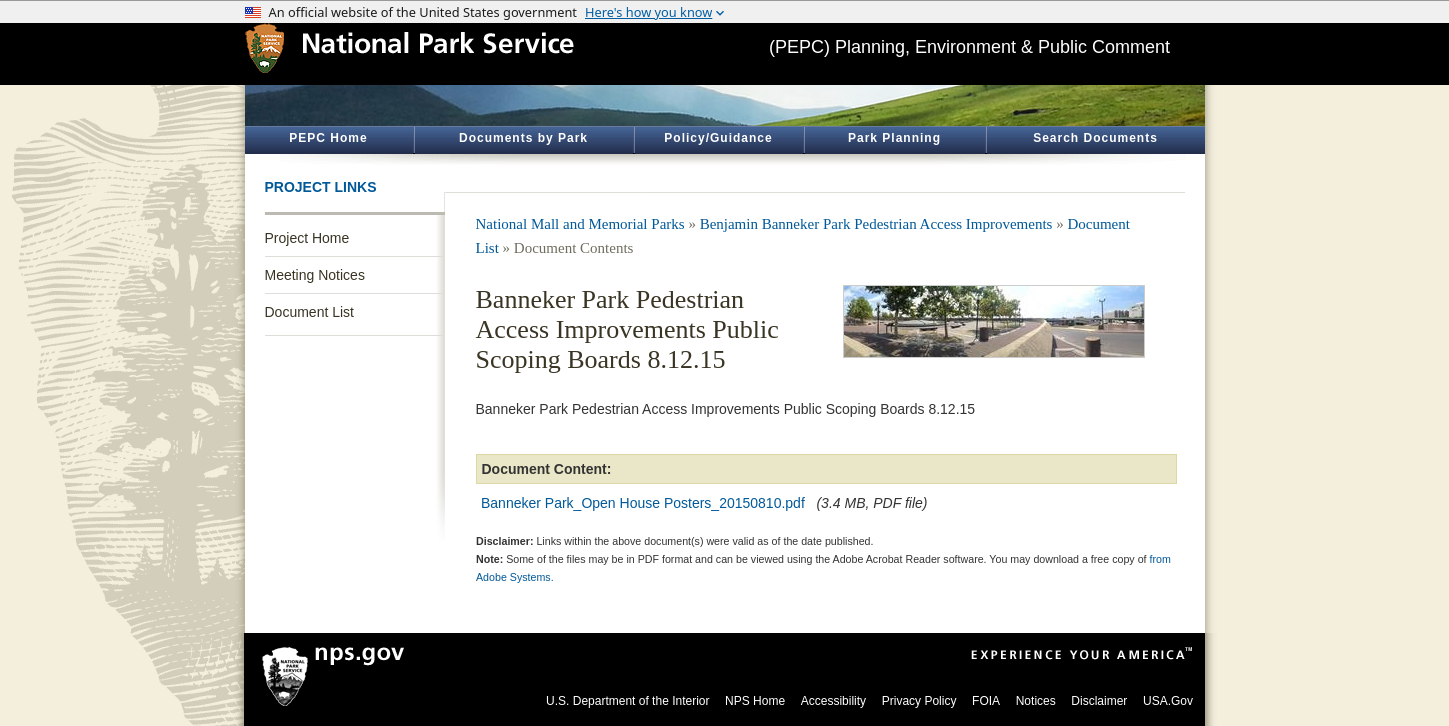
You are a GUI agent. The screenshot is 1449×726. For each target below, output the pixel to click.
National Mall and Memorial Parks (580, 224)
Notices (1036, 701)
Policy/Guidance (718, 138)
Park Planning (894, 138)
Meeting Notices (315, 275)
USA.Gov (1168, 701)
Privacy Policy (919, 701)
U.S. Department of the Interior (627, 701)
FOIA (986, 701)
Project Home (307, 238)
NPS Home (755, 701)
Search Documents (1095, 138)
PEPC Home (328, 138)
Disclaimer (1099, 701)
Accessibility (833, 701)
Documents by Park (523, 138)
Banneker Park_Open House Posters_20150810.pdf (643, 503)
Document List (309, 312)
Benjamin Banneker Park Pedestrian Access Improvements (876, 224)
